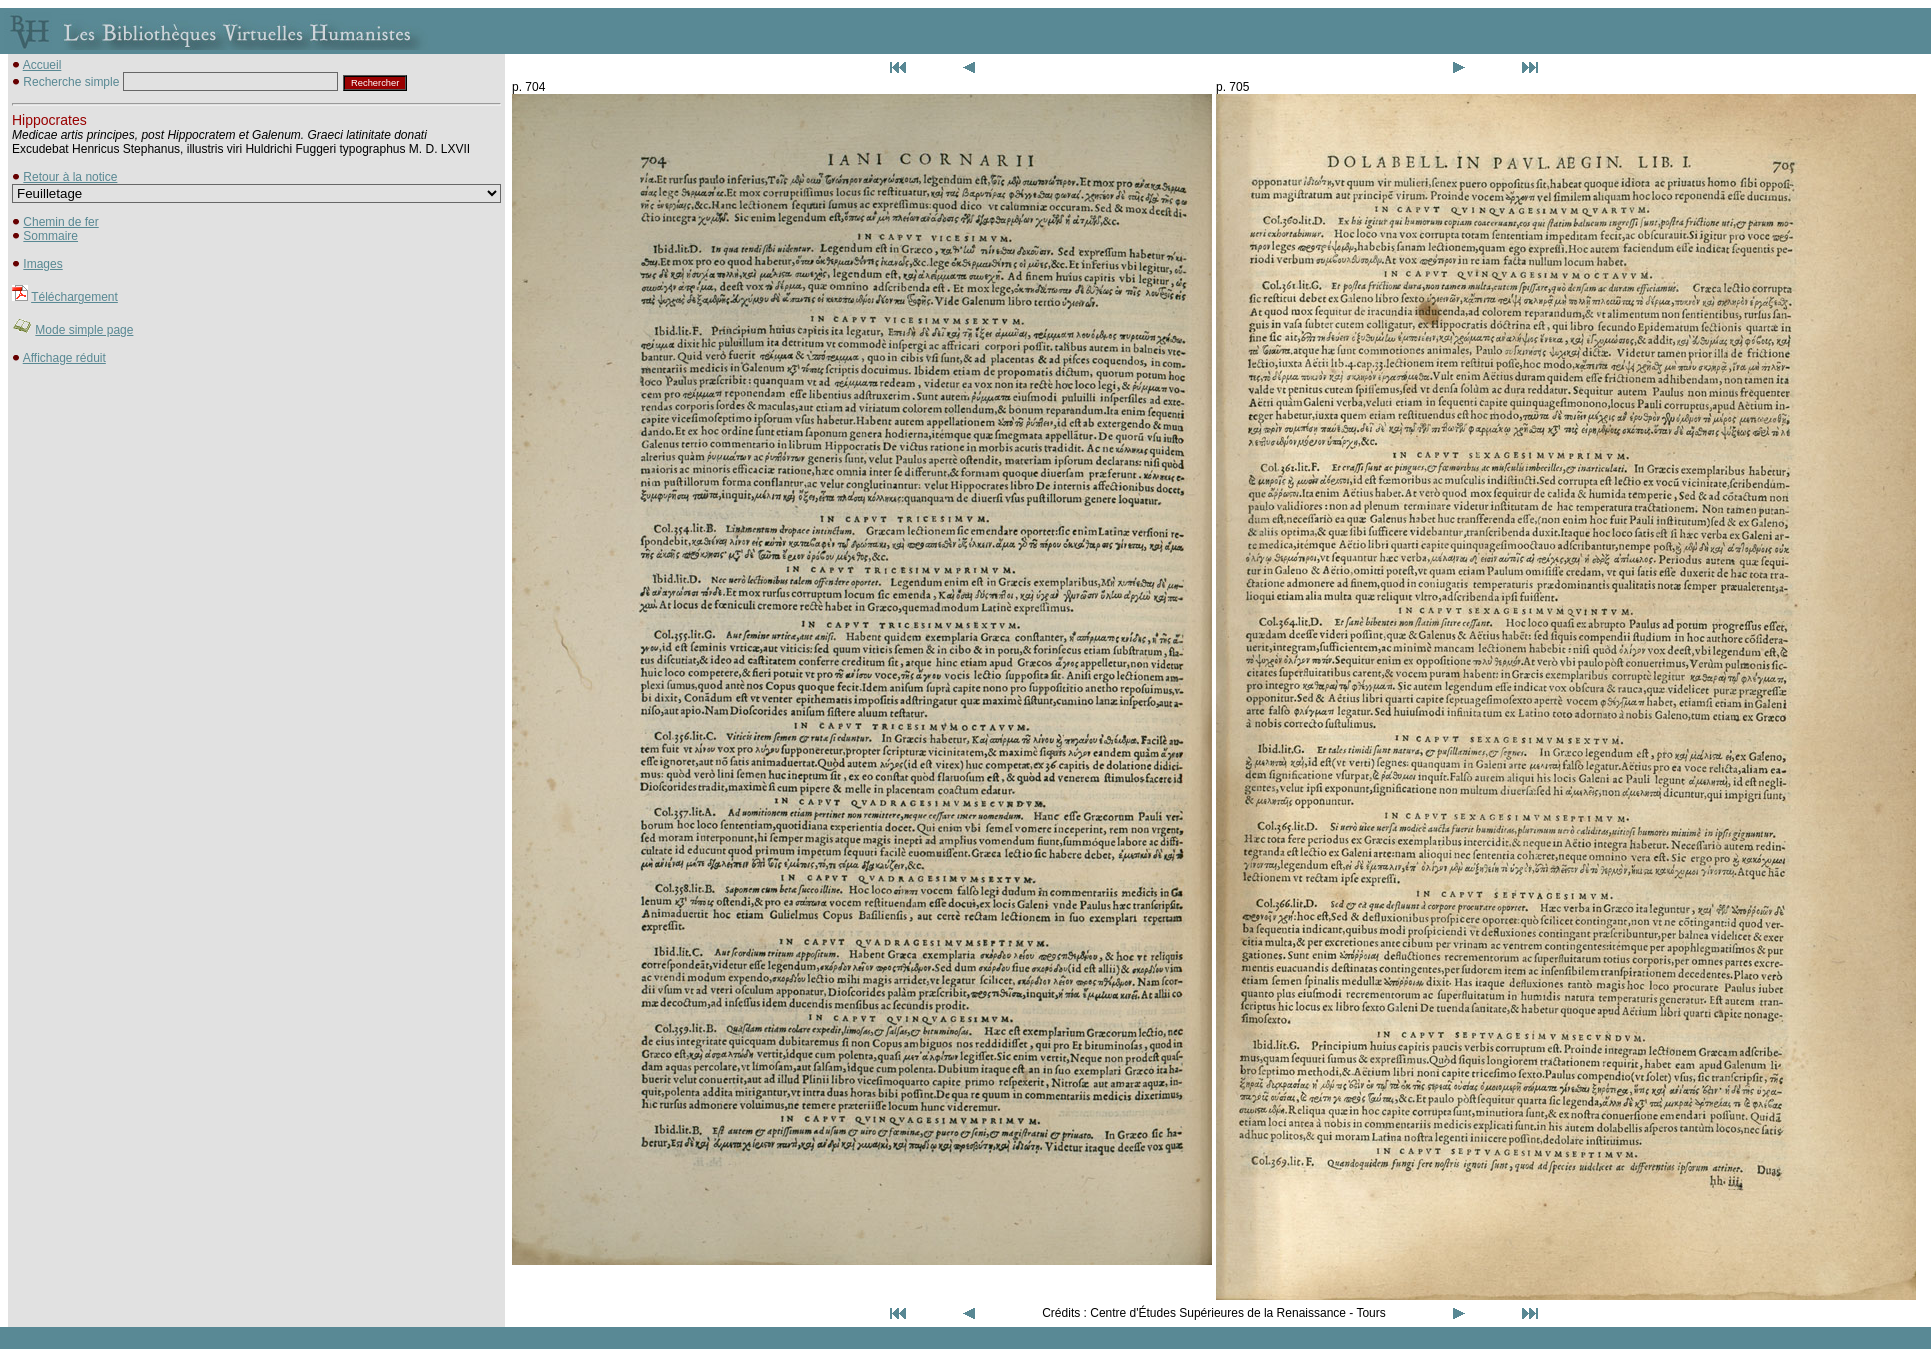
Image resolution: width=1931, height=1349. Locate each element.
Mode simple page (84, 330)
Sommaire (50, 236)
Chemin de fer (60, 222)
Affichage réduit (64, 358)
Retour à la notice (70, 177)
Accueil (42, 65)
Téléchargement (74, 297)
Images (42, 264)
